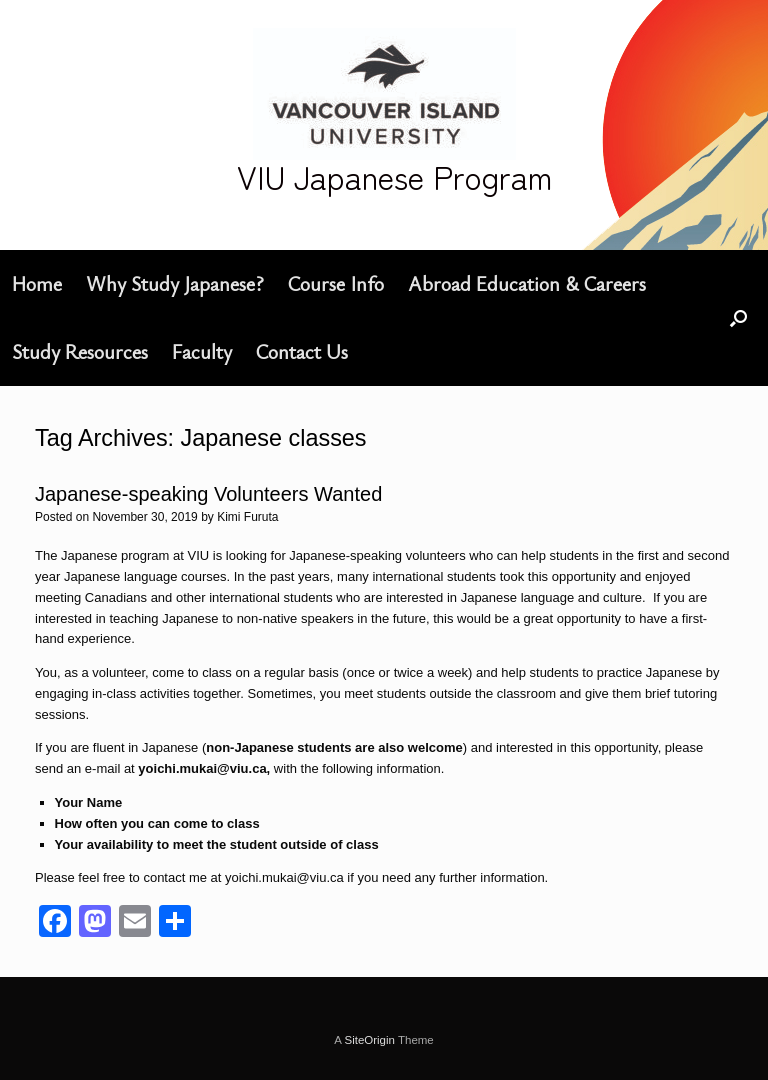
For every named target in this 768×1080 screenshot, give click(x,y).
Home (37, 283)
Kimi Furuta (247, 517)
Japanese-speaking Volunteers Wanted (208, 494)
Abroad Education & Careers (527, 283)
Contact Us (302, 351)
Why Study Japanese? (175, 283)
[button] (738, 318)
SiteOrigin (369, 1040)
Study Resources (80, 351)
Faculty (202, 351)
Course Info (336, 283)
